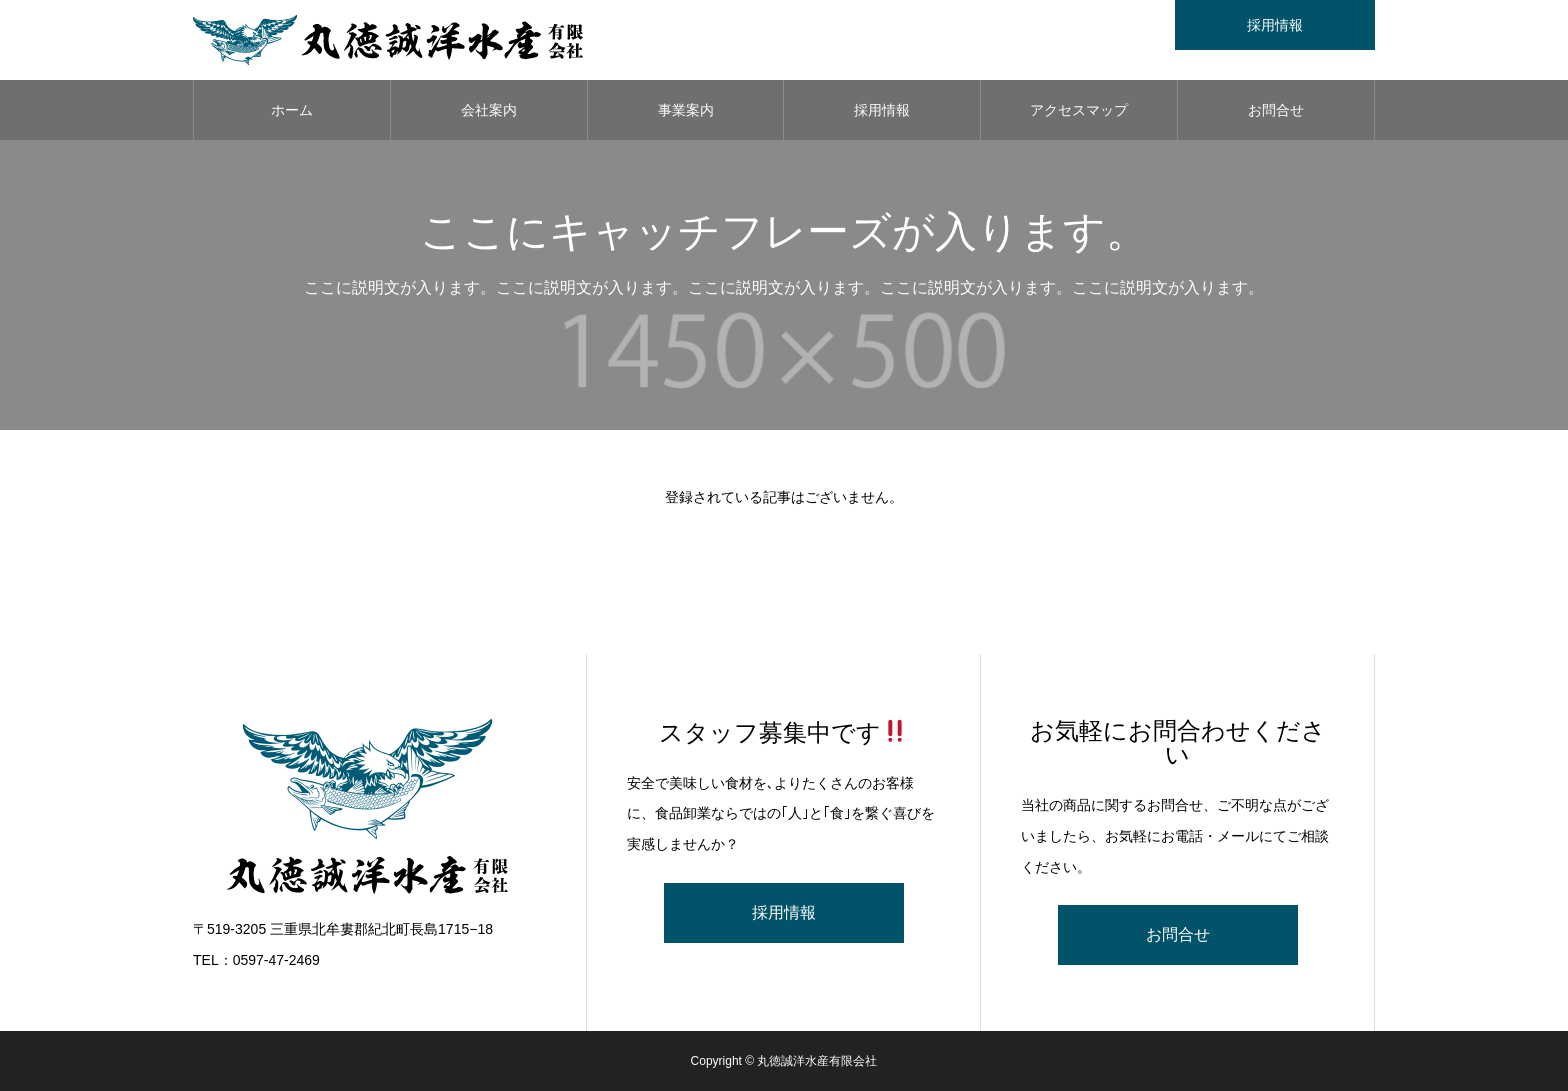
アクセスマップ (1079, 110)
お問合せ (1276, 110)
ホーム (292, 110)
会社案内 (489, 110)
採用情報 (882, 110)
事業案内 (686, 110)
